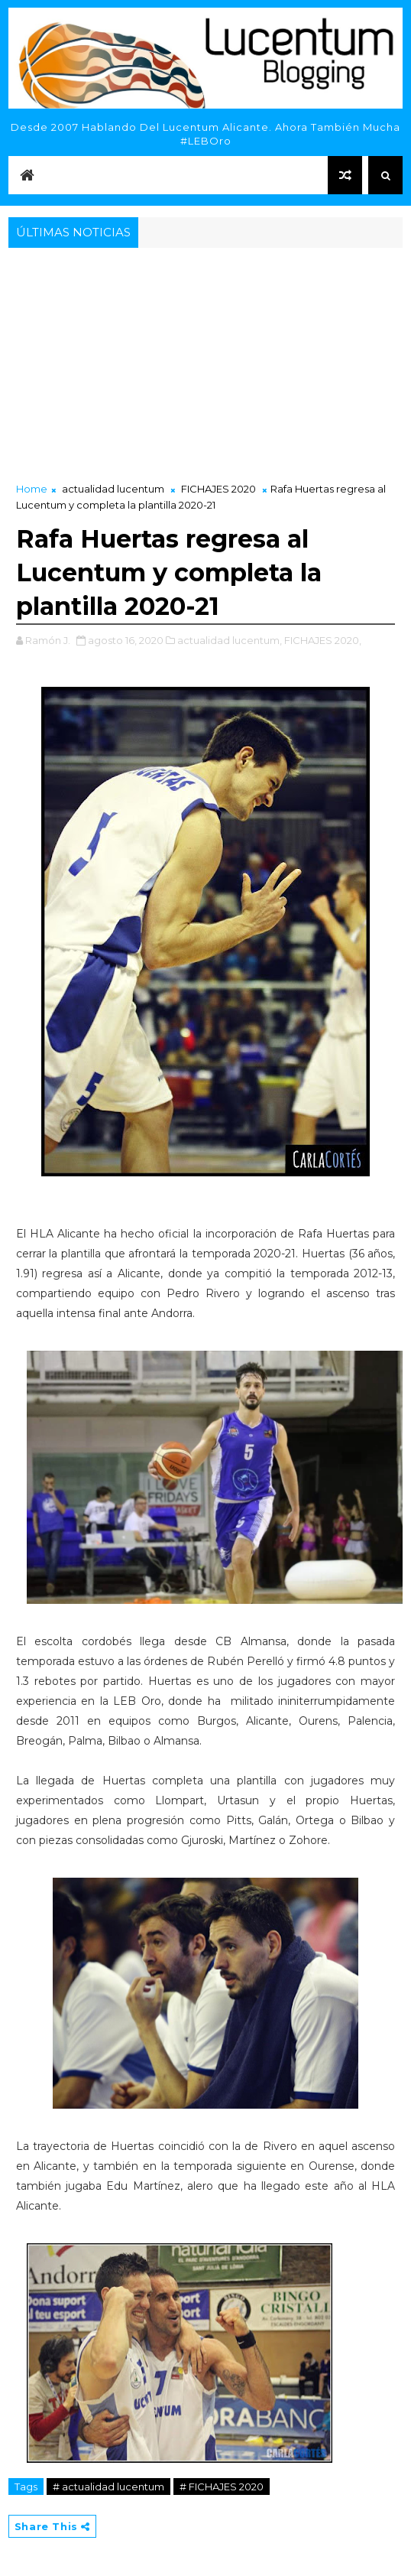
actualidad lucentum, (229, 640)
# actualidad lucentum (108, 2486)
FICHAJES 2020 (218, 489)
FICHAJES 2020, (322, 640)
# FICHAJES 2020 (222, 2486)
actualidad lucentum (113, 489)
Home (31, 489)
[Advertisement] (205, 366)
